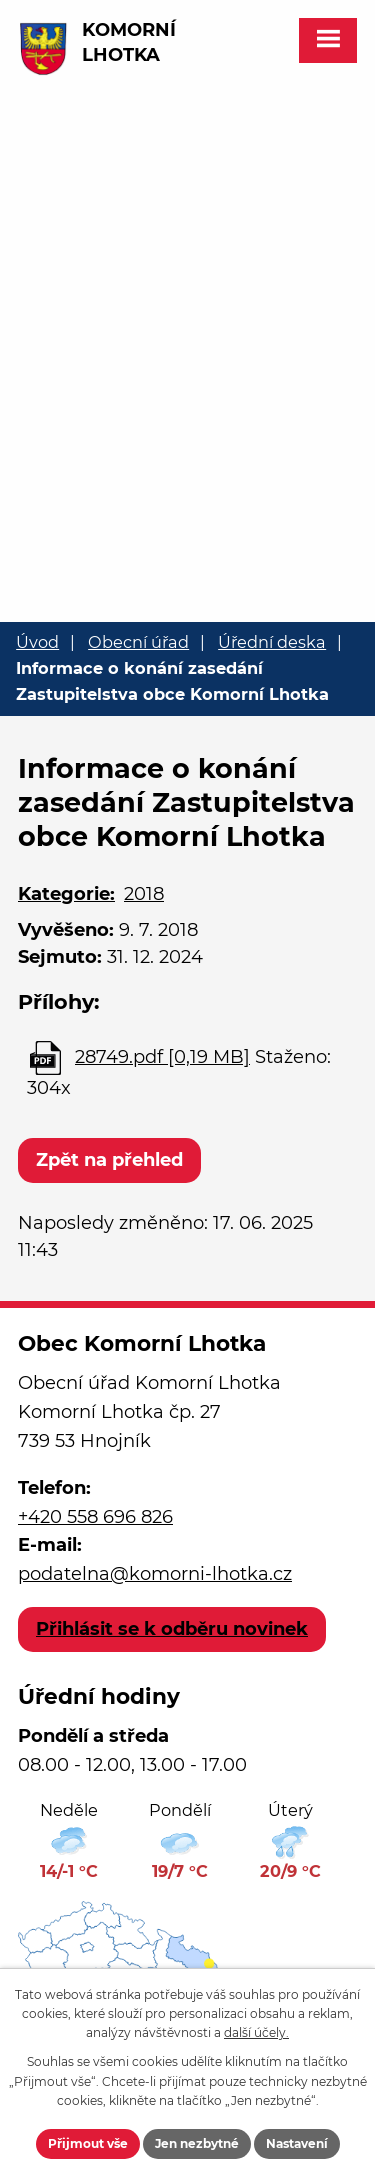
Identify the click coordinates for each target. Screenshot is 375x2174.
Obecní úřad (138, 642)
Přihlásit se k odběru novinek (172, 1629)
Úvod (37, 642)
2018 (144, 894)
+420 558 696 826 (95, 1517)
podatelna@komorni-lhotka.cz (155, 1574)
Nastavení (297, 2143)
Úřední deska (272, 642)
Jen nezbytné (197, 2143)
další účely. (256, 2032)
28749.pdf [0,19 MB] (162, 1057)
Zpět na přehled (109, 1160)
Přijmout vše (88, 2143)
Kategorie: (66, 894)
